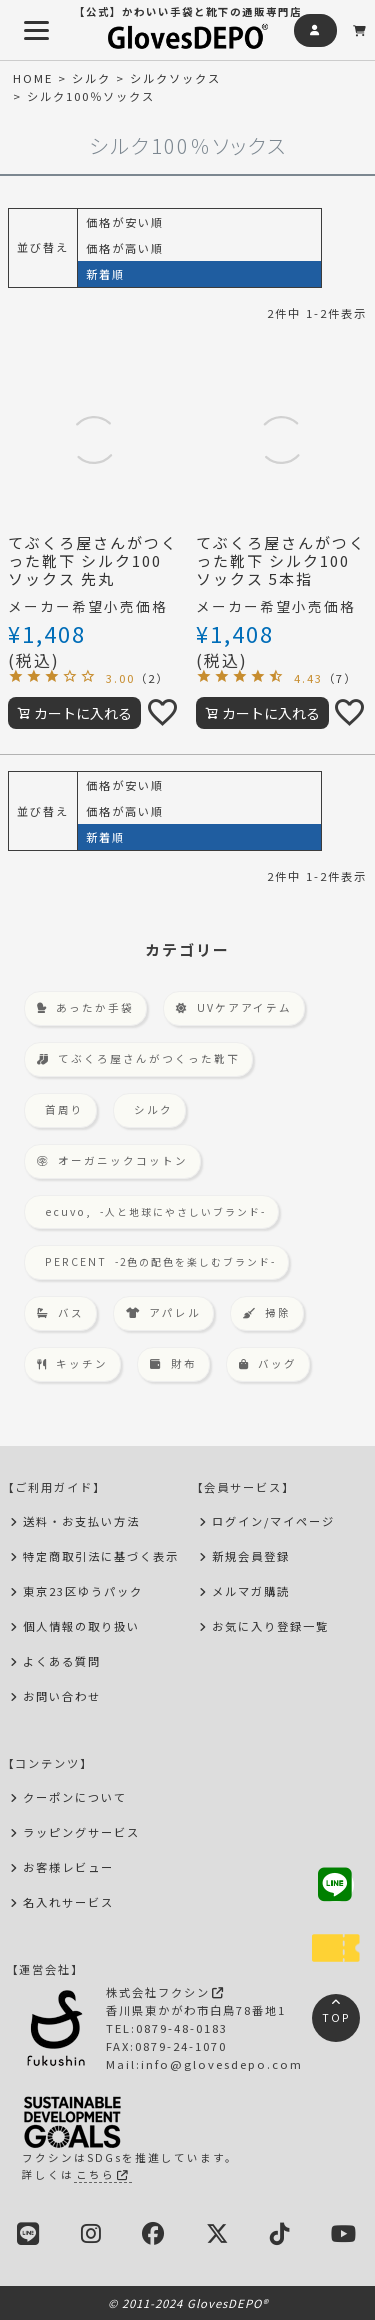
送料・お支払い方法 (81, 1521)
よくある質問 (62, 1661)
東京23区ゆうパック (83, 1591)
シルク (91, 78)
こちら (103, 2174)
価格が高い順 (125, 248)
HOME (33, 78)
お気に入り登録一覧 (270, 1626)
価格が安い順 (125, 222)
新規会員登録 (251, 1556)
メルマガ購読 (251, 1591)
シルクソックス (175, 78)
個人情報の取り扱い (81, 1626)
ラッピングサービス (81, 1832)
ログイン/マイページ (273, 1521)
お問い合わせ (62, 1696)
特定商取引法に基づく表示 (101, 1556)
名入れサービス (68, 1902)
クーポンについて (75, 1797)
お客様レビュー (68, 1867)
